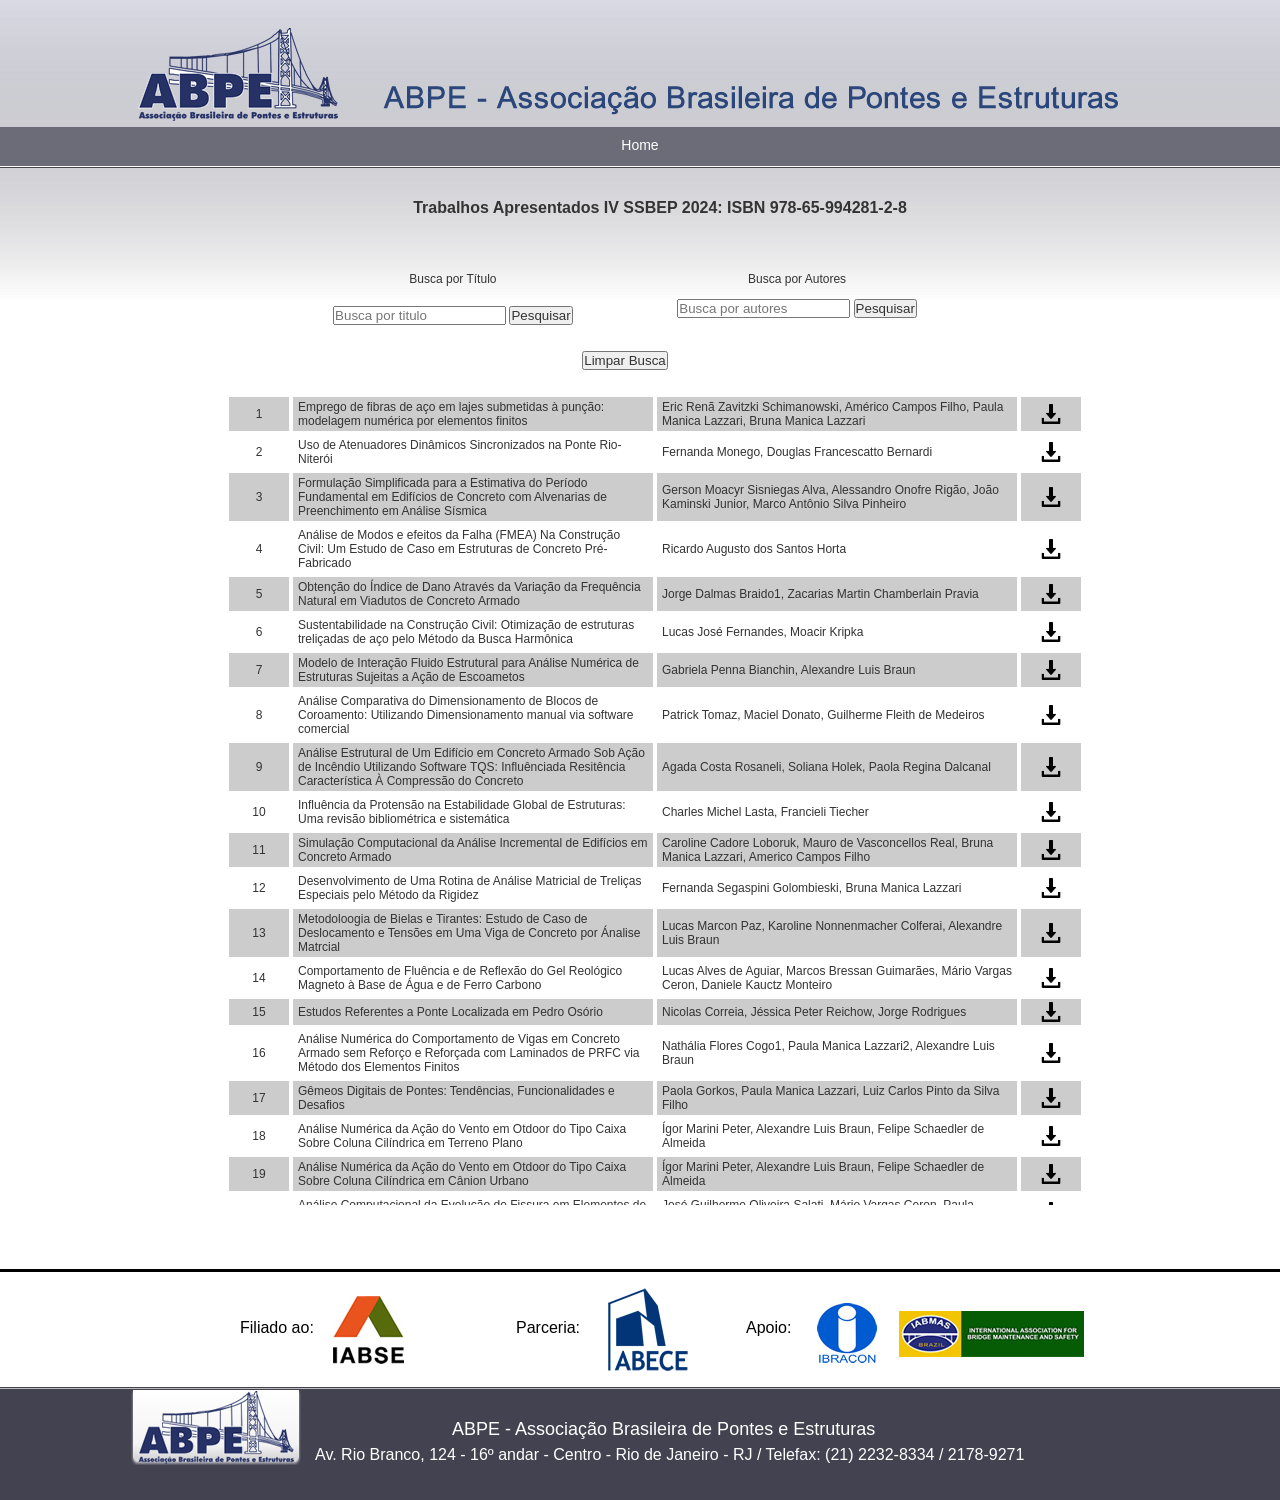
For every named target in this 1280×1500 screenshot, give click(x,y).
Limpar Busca (625, 360)
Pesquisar (540, 315)
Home (639, 145)
